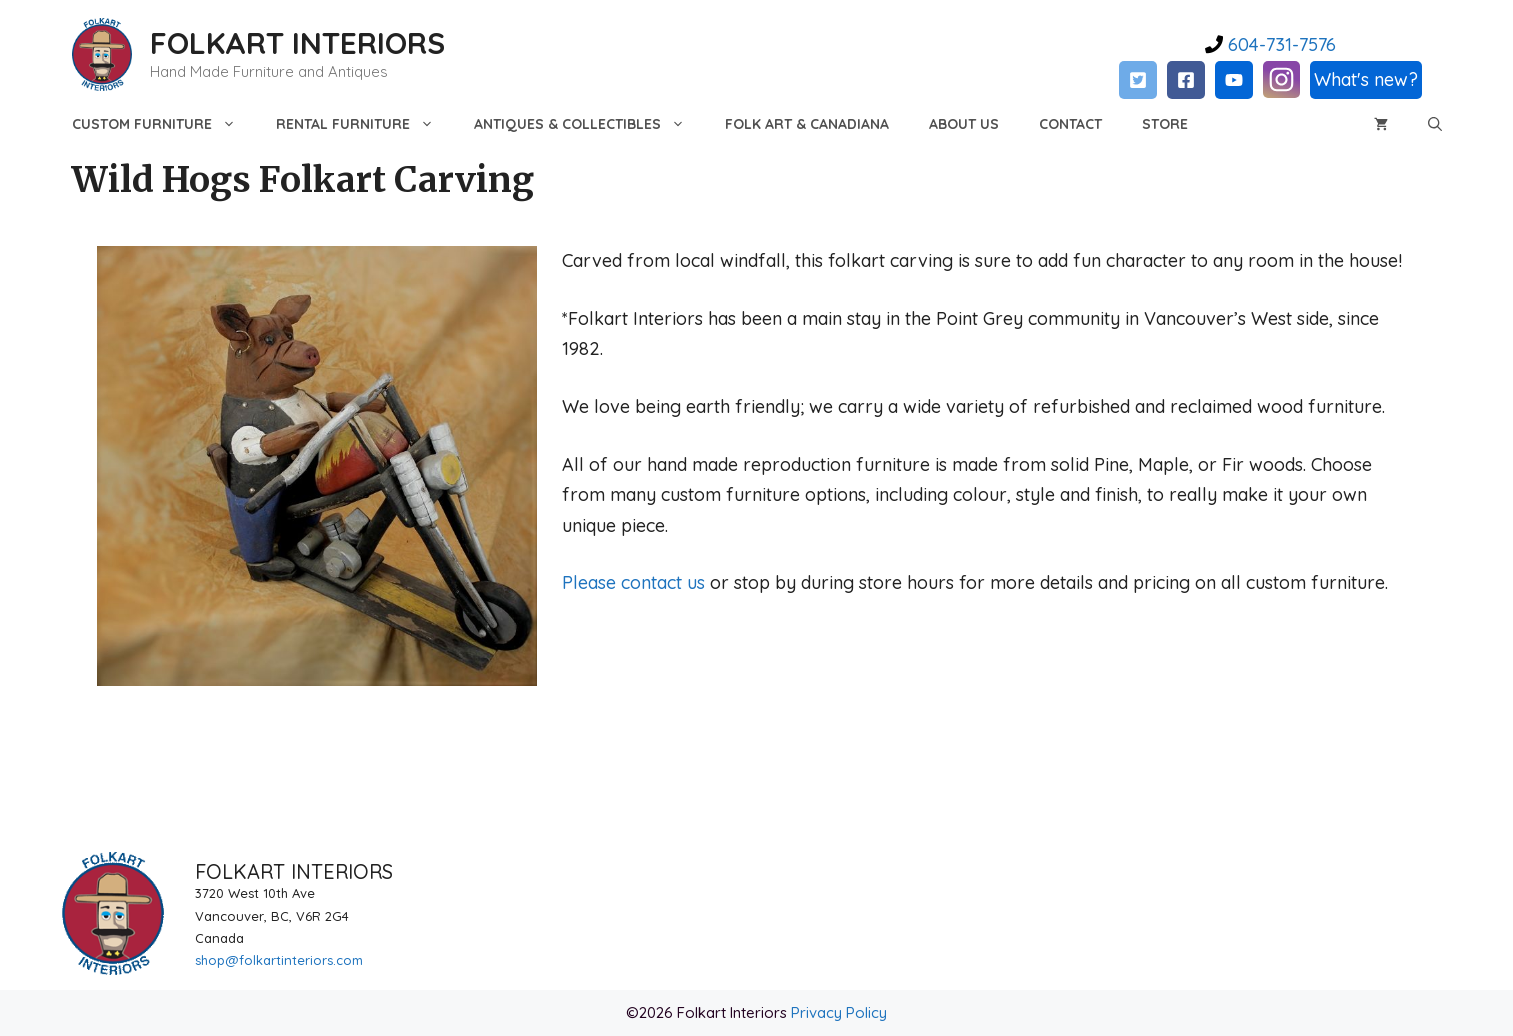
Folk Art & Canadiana (807, 124)
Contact (1070, 124)
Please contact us (633, 582)
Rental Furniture (365, 124)
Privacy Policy (839, 1012)
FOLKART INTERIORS (297, 43)
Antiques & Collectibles (589, 124)
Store (1165, 124)
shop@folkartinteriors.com (279, 960)
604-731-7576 (1279, 44)
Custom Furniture (164, 124)
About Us (964, 124)
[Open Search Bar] (1435, 124)
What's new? (1366, 79)
